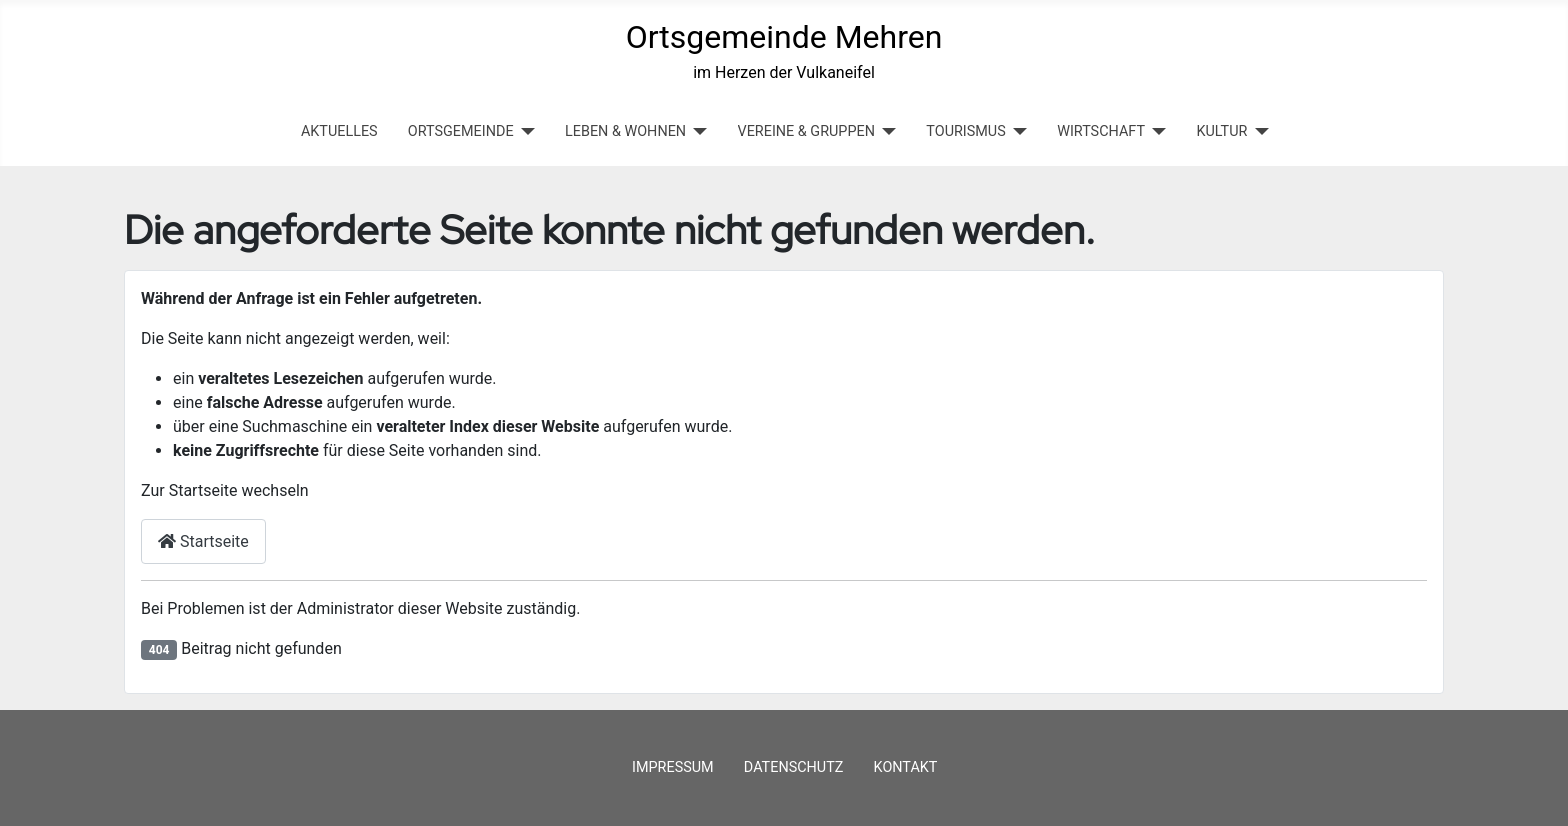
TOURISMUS (965, 131)
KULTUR (1221, 131)
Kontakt (906, 767)
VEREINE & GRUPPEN (806, 131)
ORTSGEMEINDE (461, 131)
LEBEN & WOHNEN (625, 131)
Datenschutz (794, 767)
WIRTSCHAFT (1101, 131)
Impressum (673, 767)
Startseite (203, 541)
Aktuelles (339, 131)
